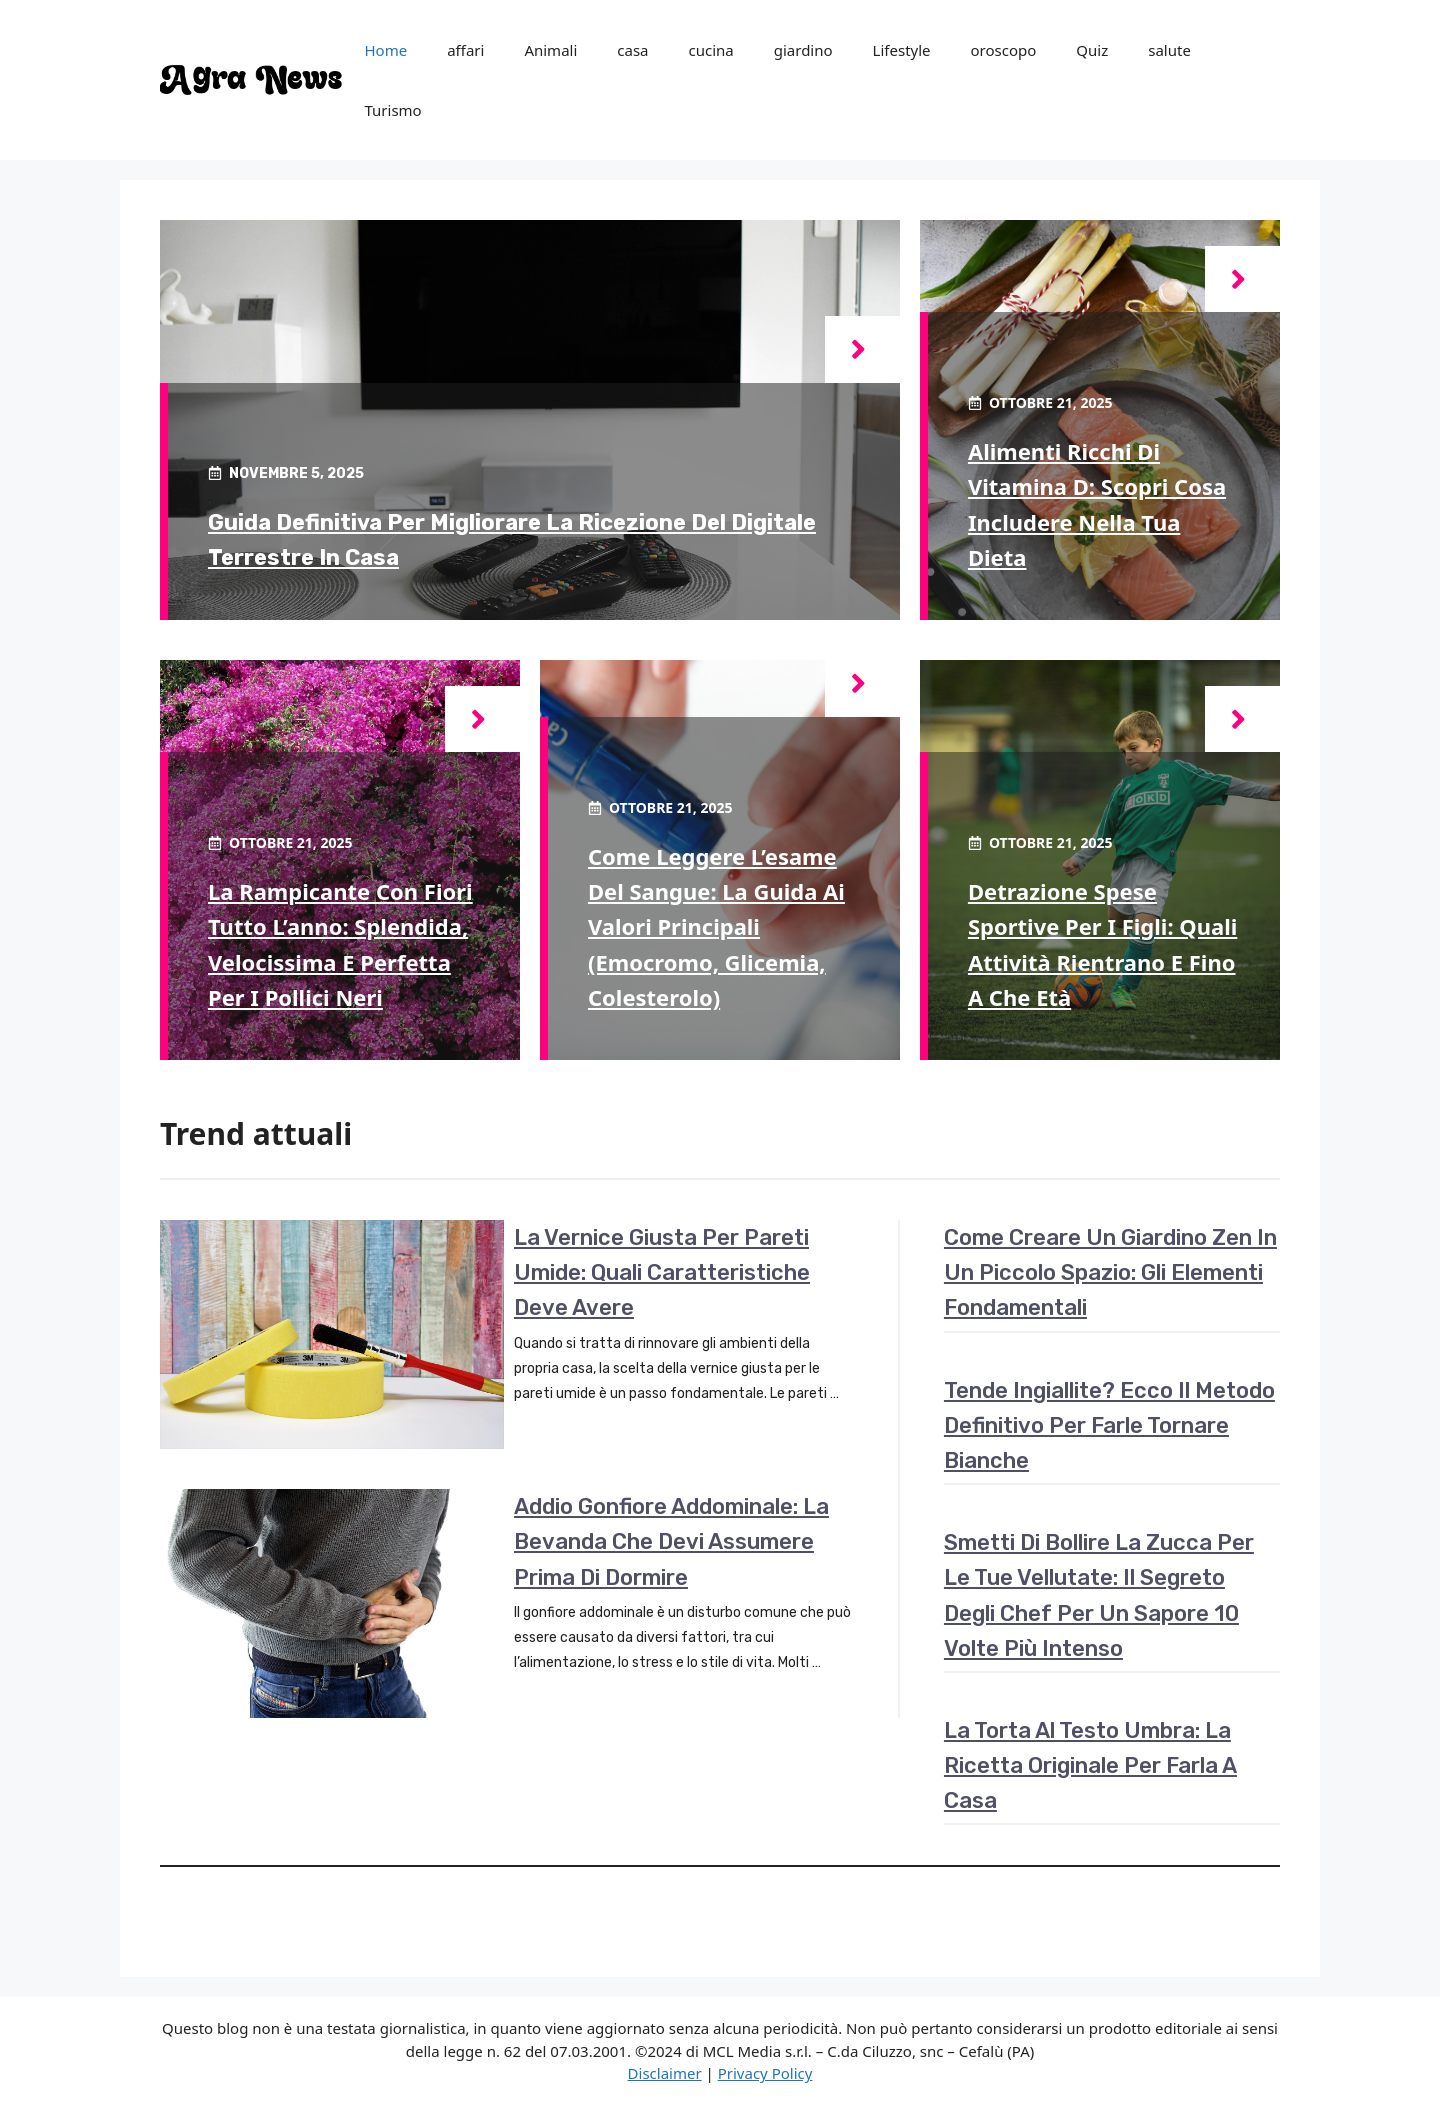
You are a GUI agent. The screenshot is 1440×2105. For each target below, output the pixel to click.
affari (465, 50)
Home (385, 50)
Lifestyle (902, 50)
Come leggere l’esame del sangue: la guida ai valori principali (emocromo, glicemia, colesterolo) (716, 926)
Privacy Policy (765, 2073)
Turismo (392, 110)
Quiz (1092, 50)
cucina (711, 50)
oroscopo (1004, 50)
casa (632, 50)
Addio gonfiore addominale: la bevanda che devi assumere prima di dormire (671, 1541)
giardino (803, 50)
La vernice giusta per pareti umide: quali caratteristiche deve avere (662, 1272)
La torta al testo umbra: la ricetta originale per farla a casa (1090, 1765)
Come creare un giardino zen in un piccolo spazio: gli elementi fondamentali (1110, 1272)
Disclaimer (665, 2073)
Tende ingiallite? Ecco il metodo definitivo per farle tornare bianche (1109, 1425)
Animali (550, 50)
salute (1169, 50)
